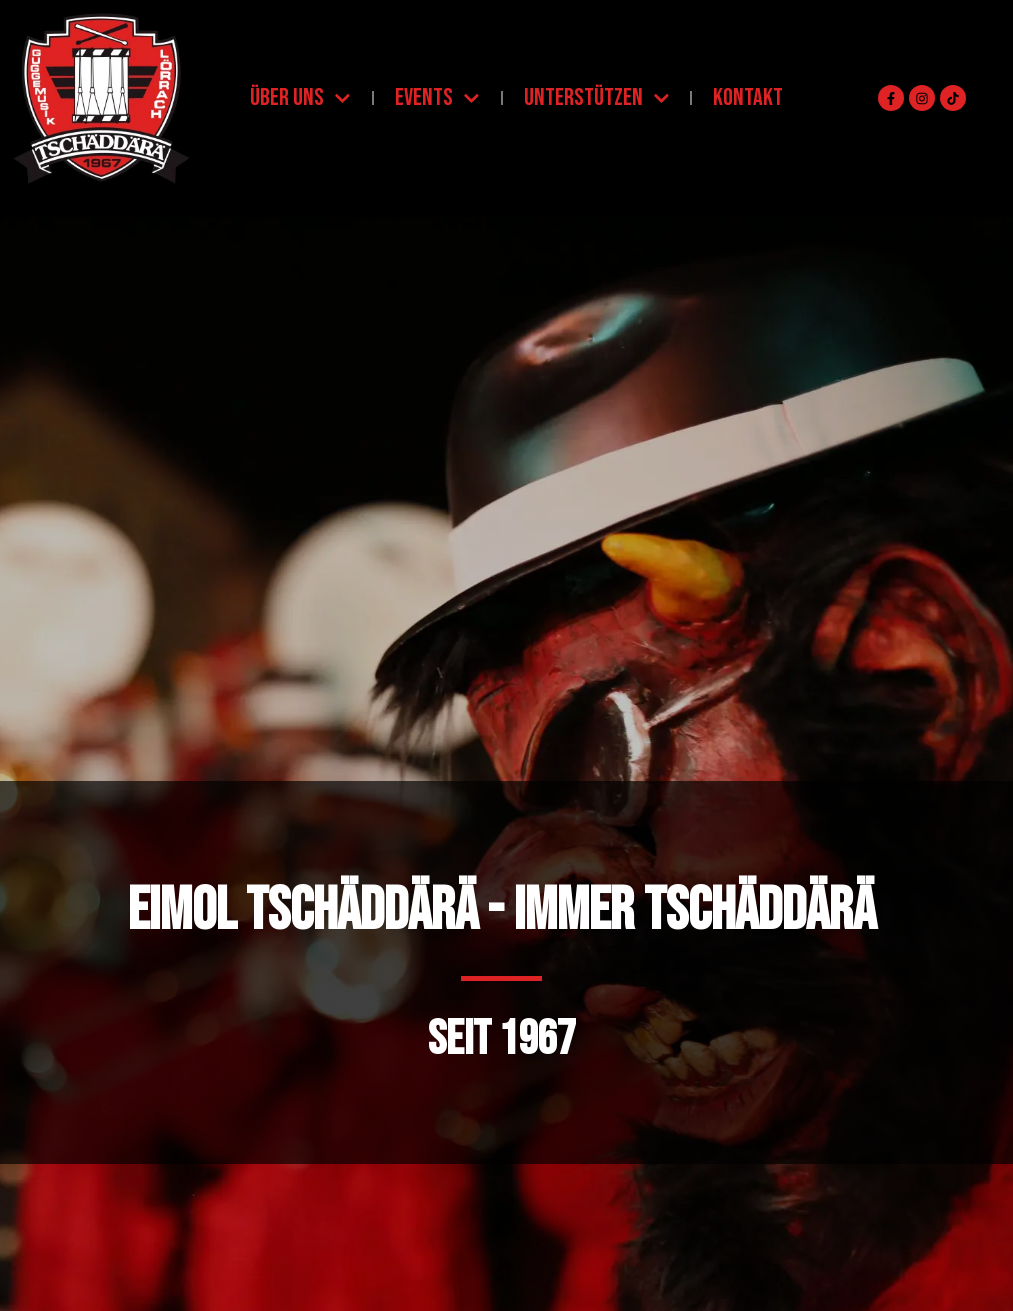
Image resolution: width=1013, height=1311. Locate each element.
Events (437, 98)
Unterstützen (597, 98)
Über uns (300, 98)
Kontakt (748, 97)
